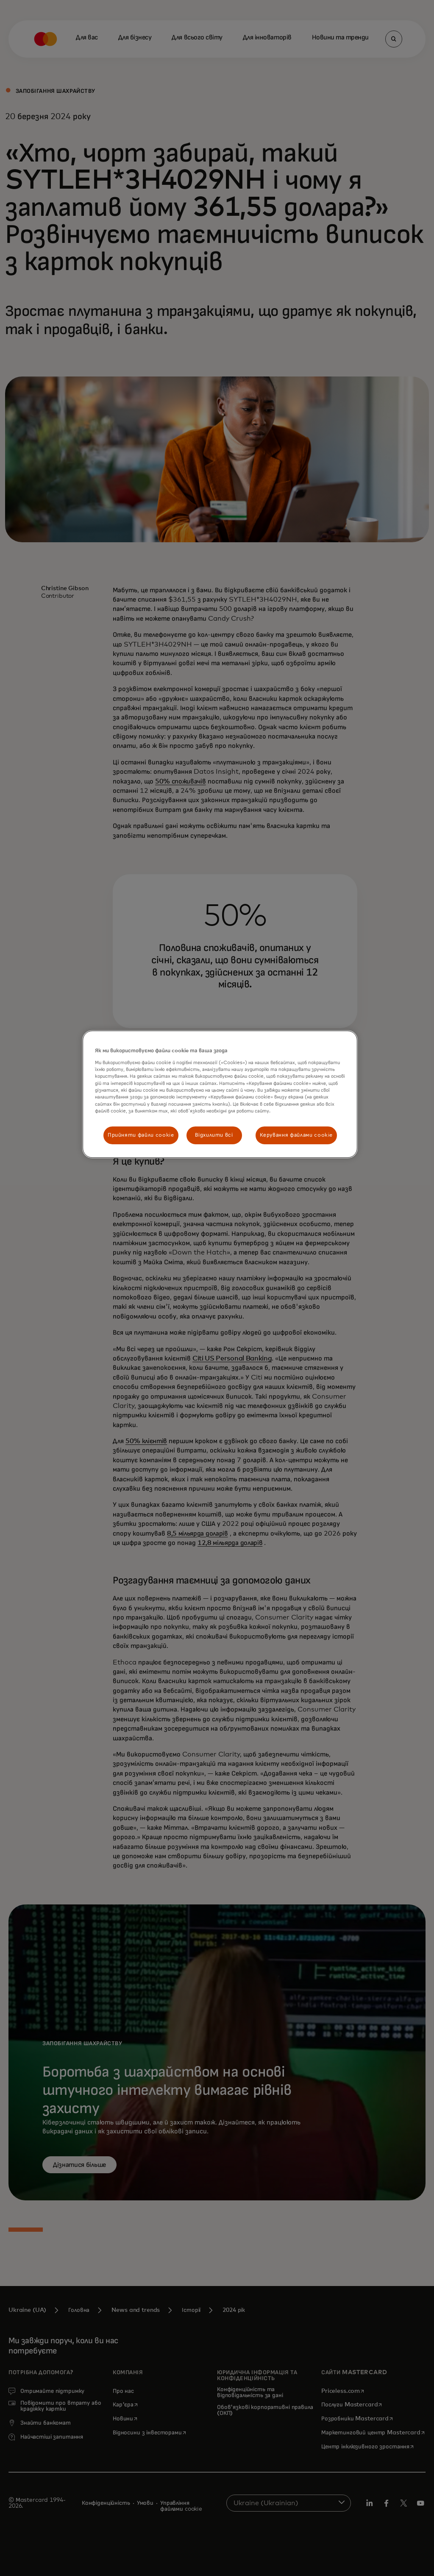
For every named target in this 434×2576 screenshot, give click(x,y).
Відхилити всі (214, 1135)
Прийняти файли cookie (141, 1135)
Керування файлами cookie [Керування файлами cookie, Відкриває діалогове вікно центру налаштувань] (296, 1135)
